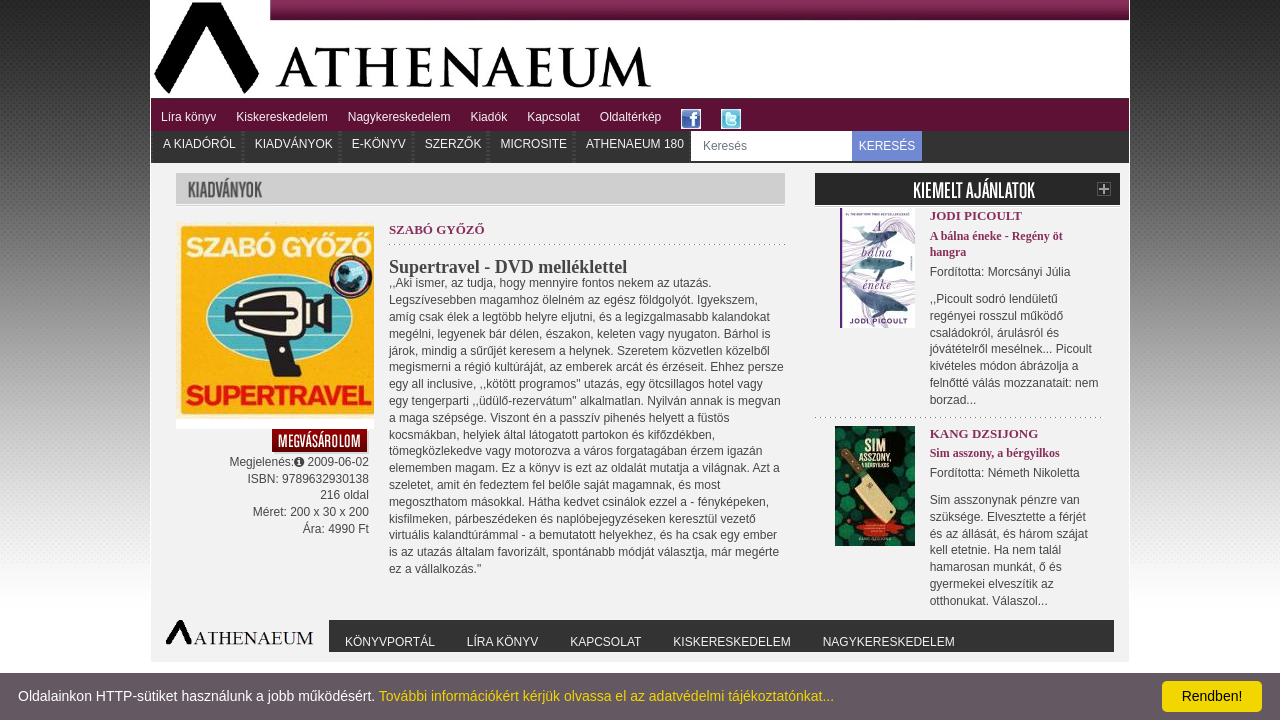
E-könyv (379, 144)
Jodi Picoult (976, 215)
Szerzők (453, 144)
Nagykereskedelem (399, 117)
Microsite (533, 144)
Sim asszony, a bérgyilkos (995, 453)
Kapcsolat (553, 117)
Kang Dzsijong (984, 433)
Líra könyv (188, 117)
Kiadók (488, 117)
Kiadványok (294, 144)
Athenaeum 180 (635, 144)
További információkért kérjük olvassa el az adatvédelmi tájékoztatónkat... (606, 696)
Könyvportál (390, 642)
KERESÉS (887, 146)
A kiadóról (199, 144)
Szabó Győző (437, 229)
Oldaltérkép (630, 117)
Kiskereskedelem (281, 117)
